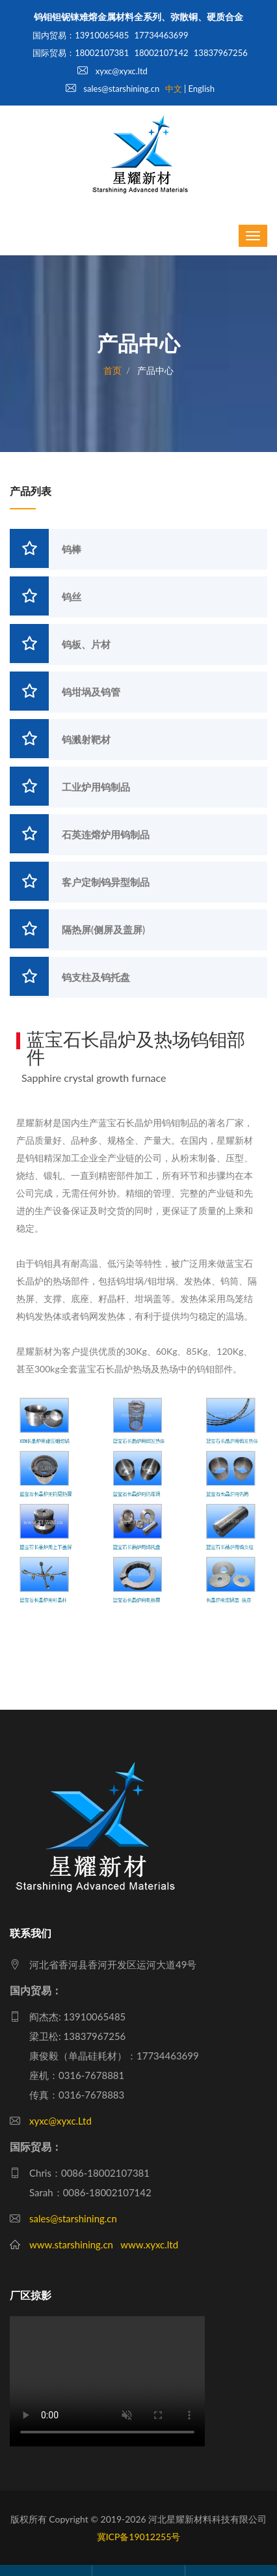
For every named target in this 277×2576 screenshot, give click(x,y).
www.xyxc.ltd (149, 2244)
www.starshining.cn (71, 2244)
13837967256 (221, 53)
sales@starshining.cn (112, 88)
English (202, 88)
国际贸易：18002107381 (81, 53)
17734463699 (162, 35)
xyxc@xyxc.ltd (112, 71)
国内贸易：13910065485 (81, 35)
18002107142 (162, 53)
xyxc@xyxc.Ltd (60, 2121)
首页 (112, 370)
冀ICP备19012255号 (139, 2536)
